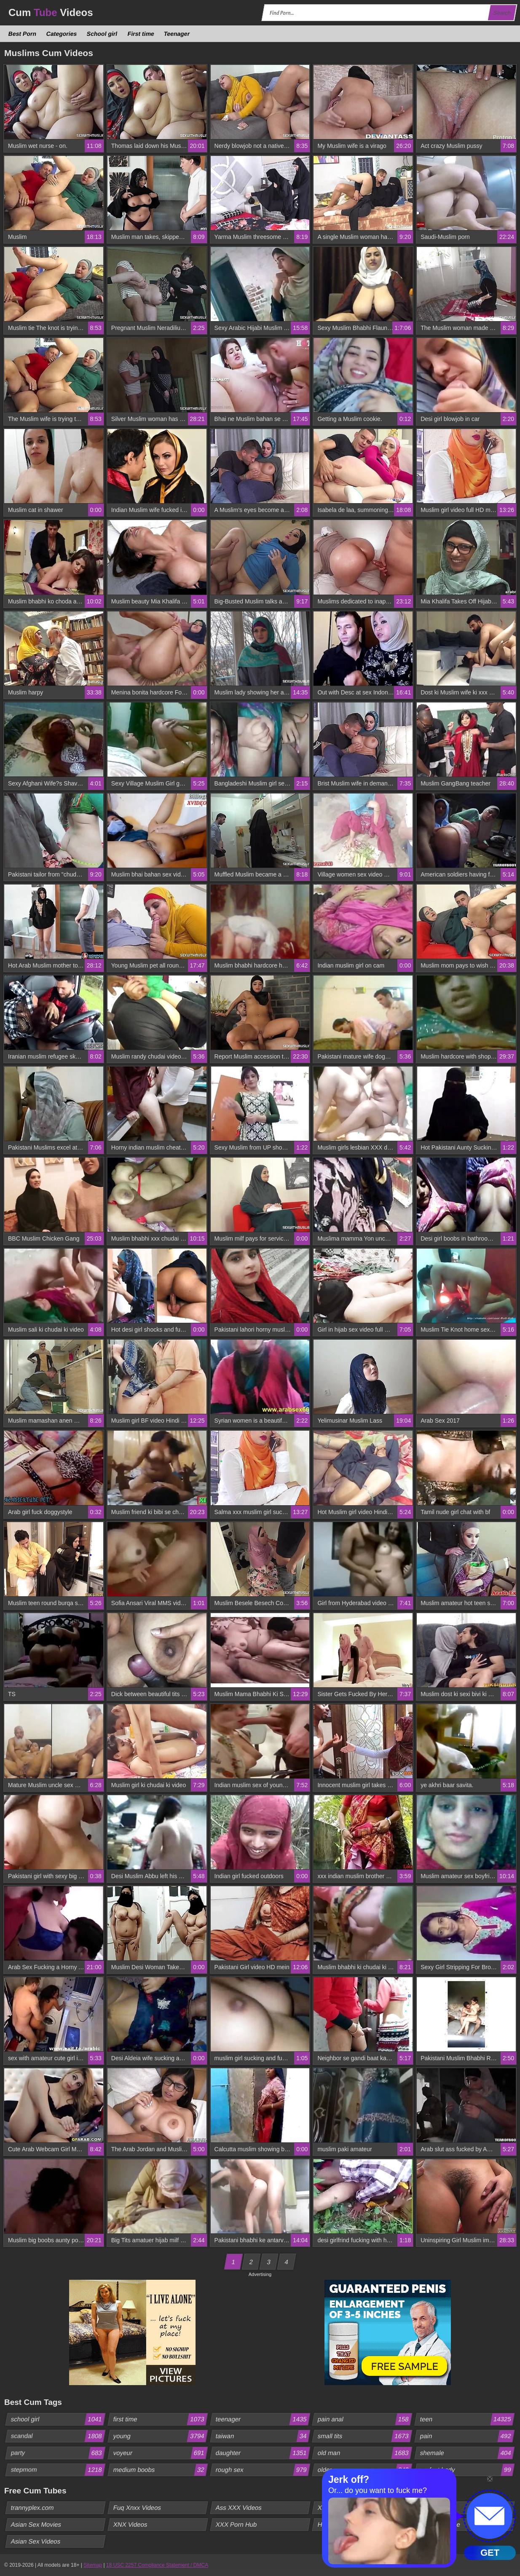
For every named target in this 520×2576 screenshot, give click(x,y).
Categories (62, 33)
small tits (364, 2436)
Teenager (177, 33)
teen (467, 2419)
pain (467, 2436)
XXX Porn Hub (236, 2524)
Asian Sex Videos (36, 2541)
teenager (262, 2419)
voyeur (160, 2453)
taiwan (262, 2436)
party (58, 2453)
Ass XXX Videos (238, 2507)
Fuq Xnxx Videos (137, 2507)
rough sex (262, 2470)
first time (160, 2419)
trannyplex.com (33, 2507)
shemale (467, 2453)
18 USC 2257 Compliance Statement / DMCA (157, 2565)
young (160, 2436)
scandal (58, 2436)
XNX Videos (130, 2524)
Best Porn (22, 33)
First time (141, 33)
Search (502, 13)
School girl (102, 33)
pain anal (364, 2419)
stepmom (58, 2470)
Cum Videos (50, 12)
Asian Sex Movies (36, 2524)
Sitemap (92, 2565)
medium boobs (160, 2470)
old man (364, 2453)
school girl (58, 2419)
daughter (262, 2453)
